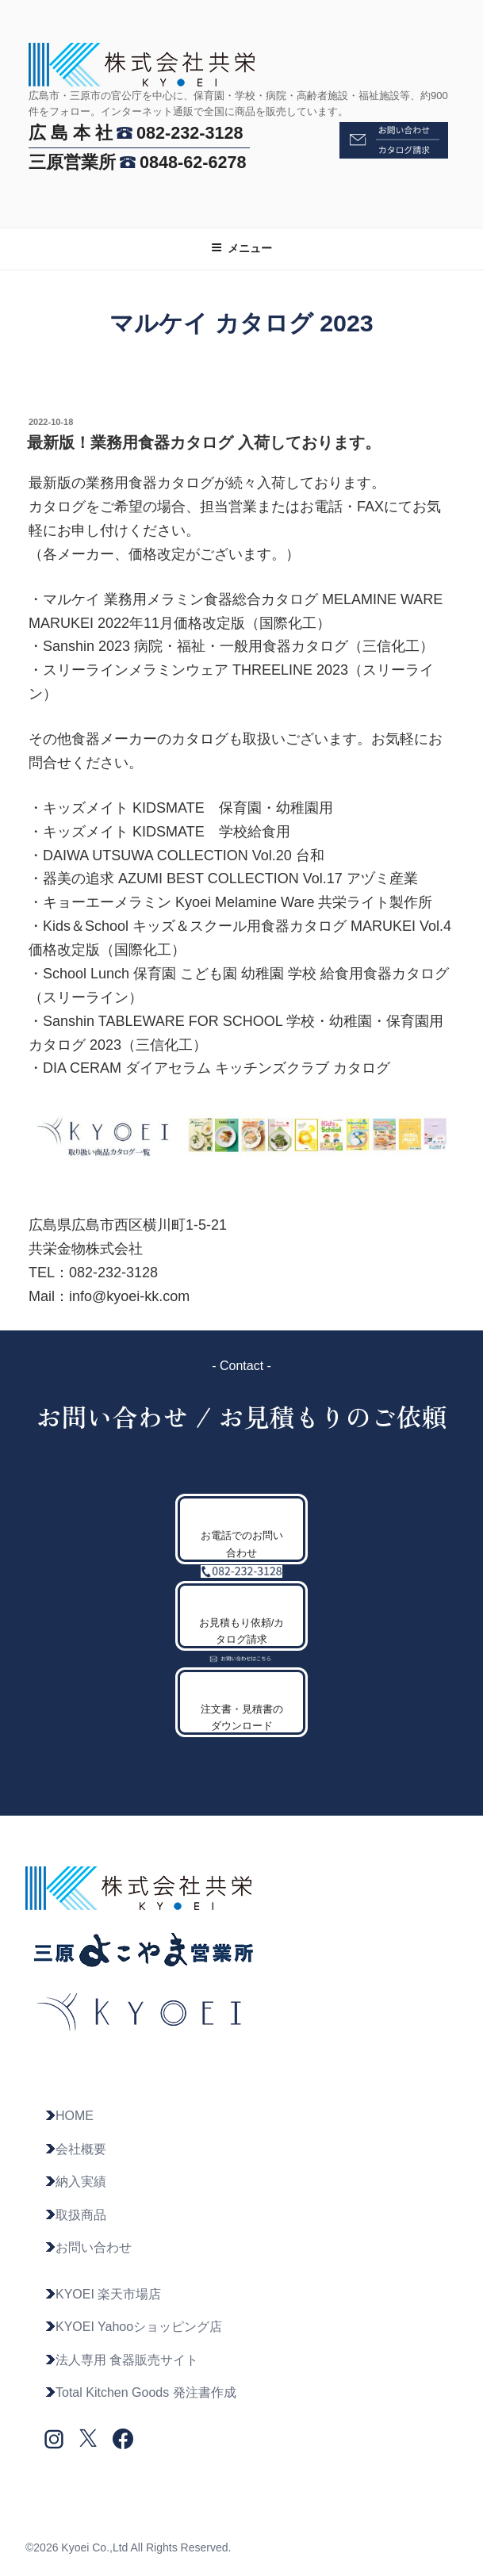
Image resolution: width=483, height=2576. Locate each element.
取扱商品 (75, 2215)
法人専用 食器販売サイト (121, 2360)
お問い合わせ (88, 2247)
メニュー (241, 248)
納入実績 (75, 2181)
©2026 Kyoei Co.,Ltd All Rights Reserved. (128, 2547)
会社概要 (75, 2149)
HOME (69, 2115)
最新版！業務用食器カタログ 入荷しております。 (204, 442)
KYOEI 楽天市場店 (102, 2294)
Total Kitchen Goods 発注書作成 (140, 2392)
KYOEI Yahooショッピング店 (133, 2326)
